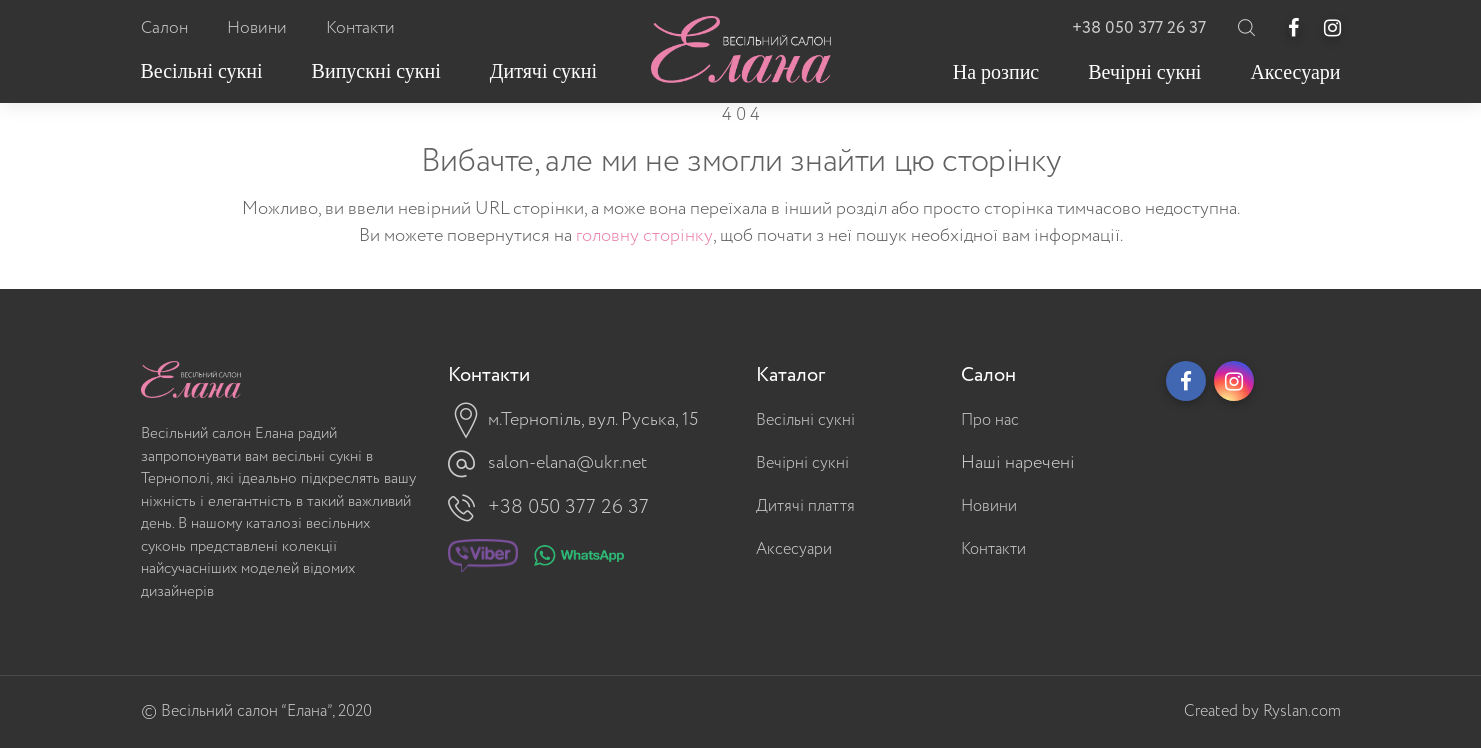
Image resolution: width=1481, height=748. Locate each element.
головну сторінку (644, 236)
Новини (989, 506)
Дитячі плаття (805, 506)
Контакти (993, 549)
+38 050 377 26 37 (1139, 28)
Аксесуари (794, 549)
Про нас (990, 420)
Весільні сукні (805, 420)
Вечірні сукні (802, 463)
